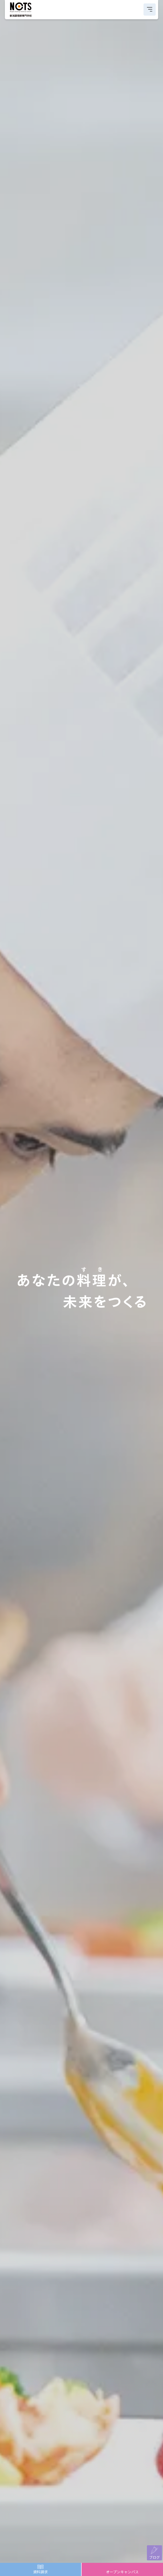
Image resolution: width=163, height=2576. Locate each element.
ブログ (154, 2557)
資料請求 (40, 2571)
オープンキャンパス (122, 2571)
